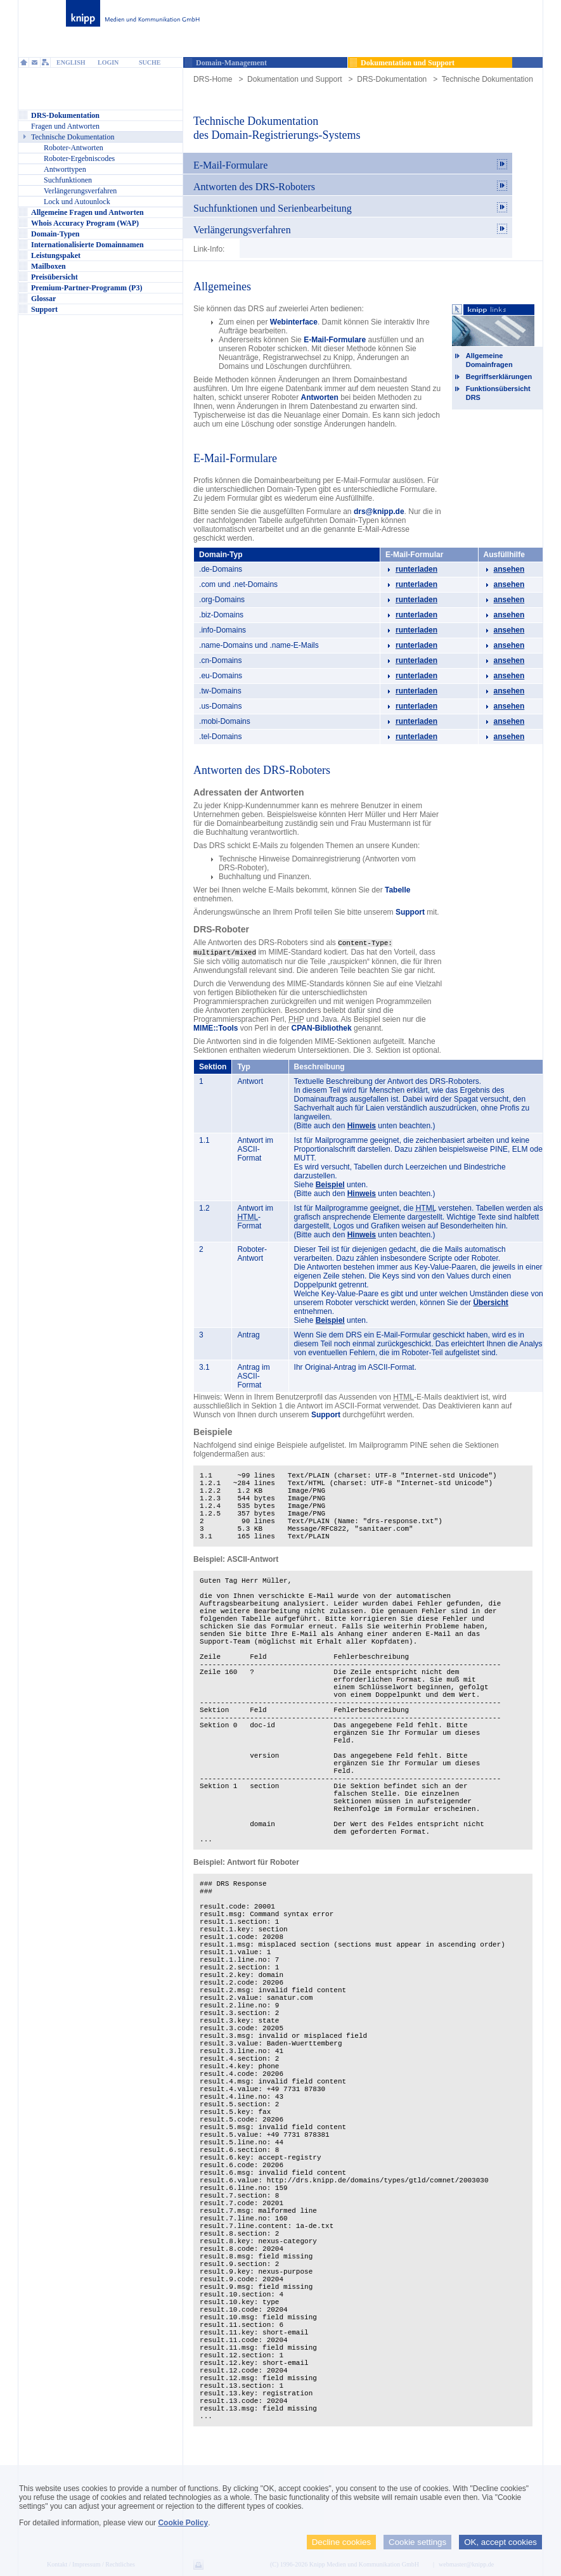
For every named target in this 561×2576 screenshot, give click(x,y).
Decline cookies (341, 2542)
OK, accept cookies (500, 2542)
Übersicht (490, 1301)
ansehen (509, 569)
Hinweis (361, 1124)
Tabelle (397, 890)
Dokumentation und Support (294, 79)
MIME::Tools (215, 1026)
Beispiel (330, 1183)
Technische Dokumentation (487, 79)
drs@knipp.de (379, 511)
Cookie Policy (183, 2522)
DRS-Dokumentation (392, 79)
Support (410, 912)
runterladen (416, 569)
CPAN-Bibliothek (322, 1026)
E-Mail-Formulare (335, 339)
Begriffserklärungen (499, 376)
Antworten (320, 397)
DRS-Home (212, 79)
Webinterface (294, 322)
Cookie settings (417, 2542)
